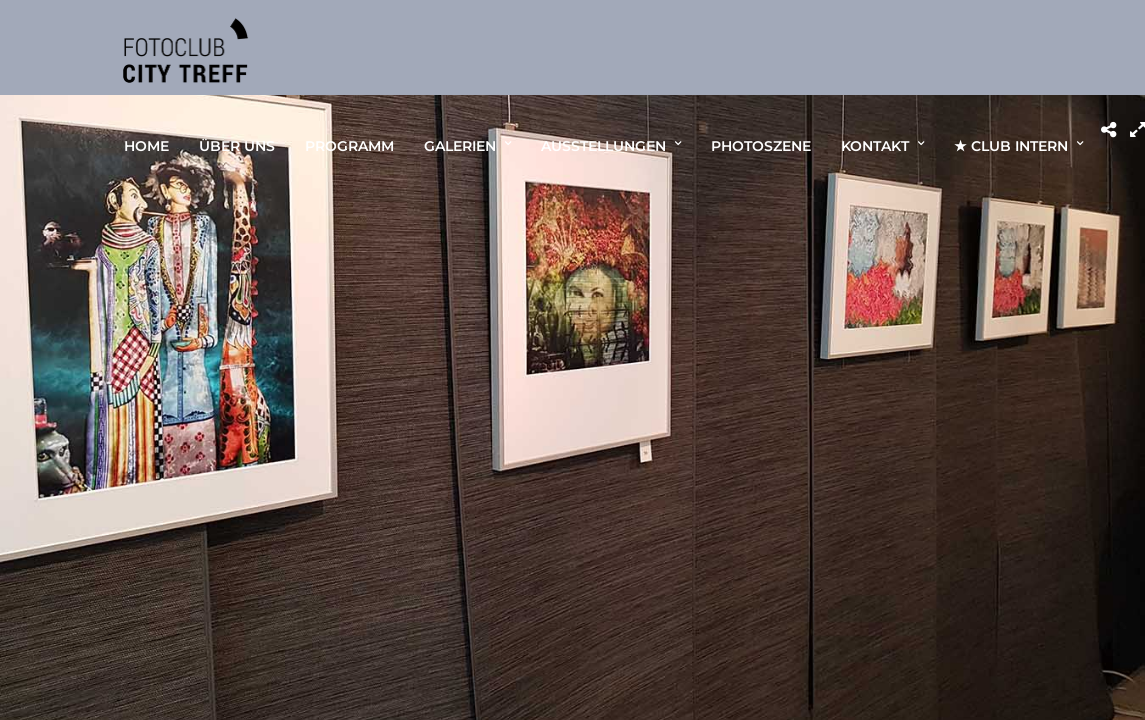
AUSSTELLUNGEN (603, 146)
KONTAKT (875, 146)
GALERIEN (460, 146)
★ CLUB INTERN (1011, 146)
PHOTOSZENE (761, 146)
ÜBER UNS (237, 146)
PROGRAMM (349, 146)
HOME (146, 146)
